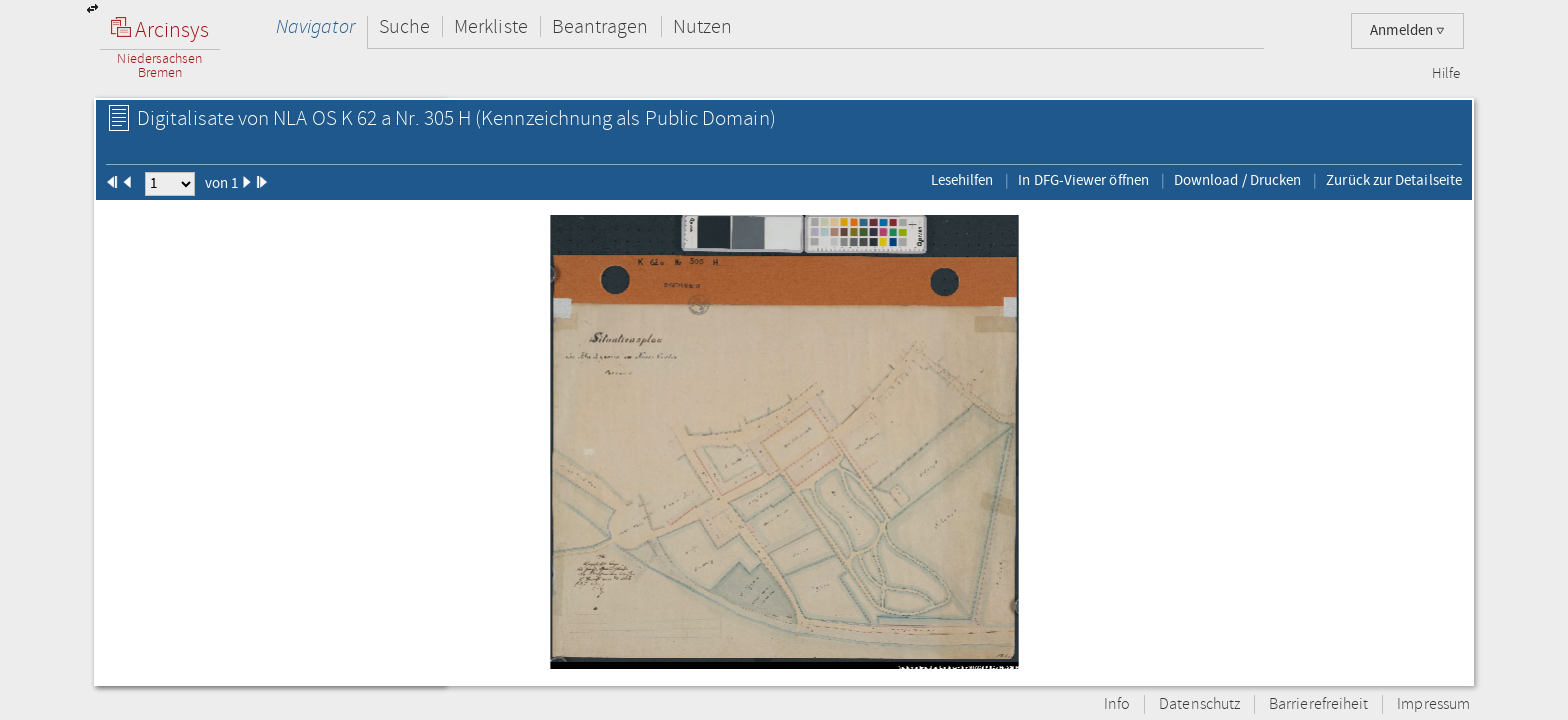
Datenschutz (1199, 704)
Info (1117, 704)
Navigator (315, 26)
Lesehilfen (962, 180)
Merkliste (491, 26)
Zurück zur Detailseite (1394, 180)
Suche (404, 26)
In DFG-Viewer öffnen (1083, 180)
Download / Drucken (1237, 180)
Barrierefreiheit (1318, 704)
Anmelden (1407, 30)
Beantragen (600, 26)
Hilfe (1446, 74)
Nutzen (702, 26)
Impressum (1433, 704)
